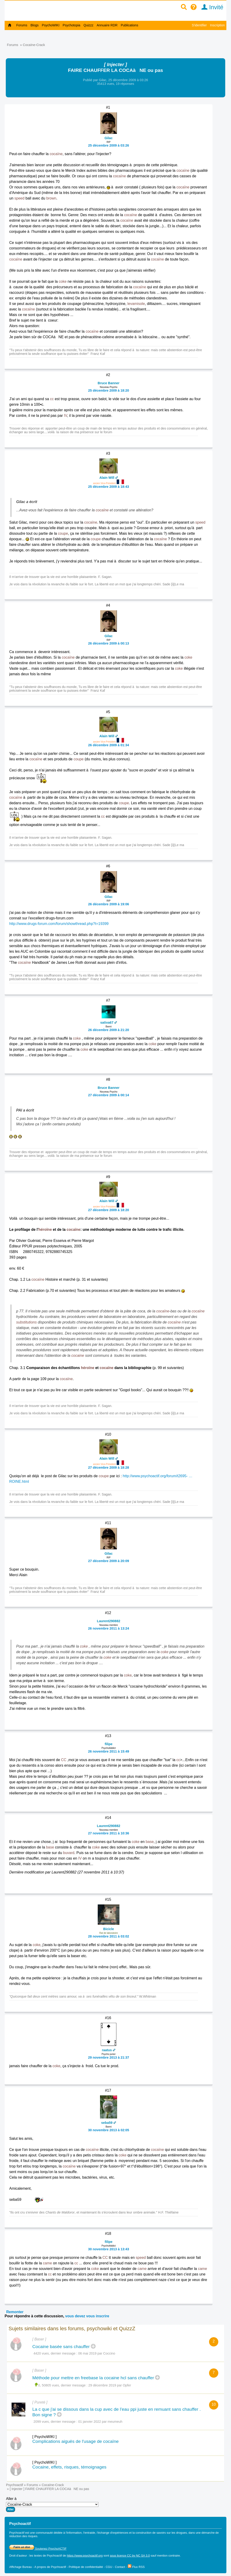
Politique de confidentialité (86, 2567)
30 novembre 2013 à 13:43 (108, 2249)
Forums (21, 25)
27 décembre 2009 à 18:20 (108, 1210)
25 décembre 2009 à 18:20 (108, 390)
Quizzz (89, 25)
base (150, 1842)
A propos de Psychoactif (50, 2567)
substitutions (26, 1322)
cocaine (77, 1355)
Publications (129, 25)
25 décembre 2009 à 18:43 (108, 486)
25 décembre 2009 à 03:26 (108, 145)
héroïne (45, 1229)
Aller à (52, 2504)
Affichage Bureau (20, 2567)
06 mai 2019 (87, 2353)
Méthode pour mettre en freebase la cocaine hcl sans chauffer (93, 2377)
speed (19, 198)
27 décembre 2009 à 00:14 (108, 1095)
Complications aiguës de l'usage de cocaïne (75, 2441)
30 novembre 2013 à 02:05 (108, 2130)
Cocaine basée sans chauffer (61, 2346)
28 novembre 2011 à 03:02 (108, 1936)
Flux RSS (136, 2567)
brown (51, 198)
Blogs (34, 25)
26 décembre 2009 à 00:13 (108, 643)
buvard (68, 1853)
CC (63, 1760)
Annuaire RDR (107, 25)
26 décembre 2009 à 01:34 (108, 745)
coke (63, 281)
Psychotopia (71, 25)
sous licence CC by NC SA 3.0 (130, 2555)
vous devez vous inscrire (87, 2316)
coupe (63, 533)
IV (65, 416)
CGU (109, 2567)
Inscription (217, 25)
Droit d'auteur (18, 2555)
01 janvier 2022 (89, 2421)
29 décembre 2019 (102, 2385)
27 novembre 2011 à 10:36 (108, 1833)
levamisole (136, 304)
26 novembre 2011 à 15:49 (108, 1751)
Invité (210, 7)
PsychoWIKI (50, 25)
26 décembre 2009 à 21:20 (108, 1030)
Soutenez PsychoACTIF (38, 2548)
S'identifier (199, 25)
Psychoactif (14, 2485)
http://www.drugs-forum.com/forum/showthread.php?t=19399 (59, 924)
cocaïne (56, 154)
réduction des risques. (23, 2536)
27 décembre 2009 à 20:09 (108, 1561)
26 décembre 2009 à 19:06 (108, 904)
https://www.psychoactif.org (85, 2555)
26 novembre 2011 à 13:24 (108, 1628)
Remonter (15, 2312)
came (47, 2263)
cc (52, 399)
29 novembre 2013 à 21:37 (108, 2057)
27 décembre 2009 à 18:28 (108, 1467)
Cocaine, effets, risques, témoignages (69, 2467)
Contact (120, 2567)
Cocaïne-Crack (34, 45)
